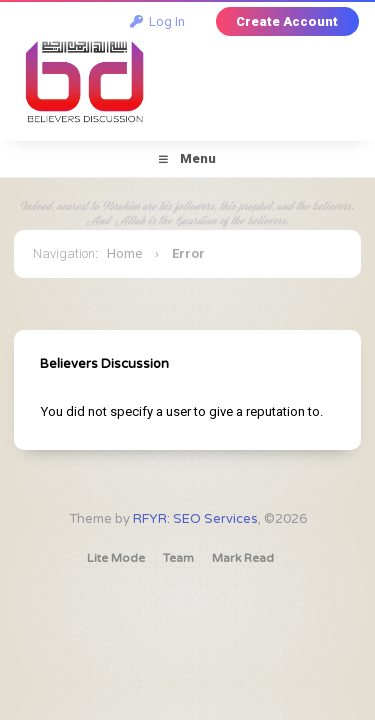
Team (178, 558)
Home (124, 253)
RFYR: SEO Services (195, 519)
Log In (157, 21)
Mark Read (243, 558)
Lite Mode (116, 558)
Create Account (287, 21)
